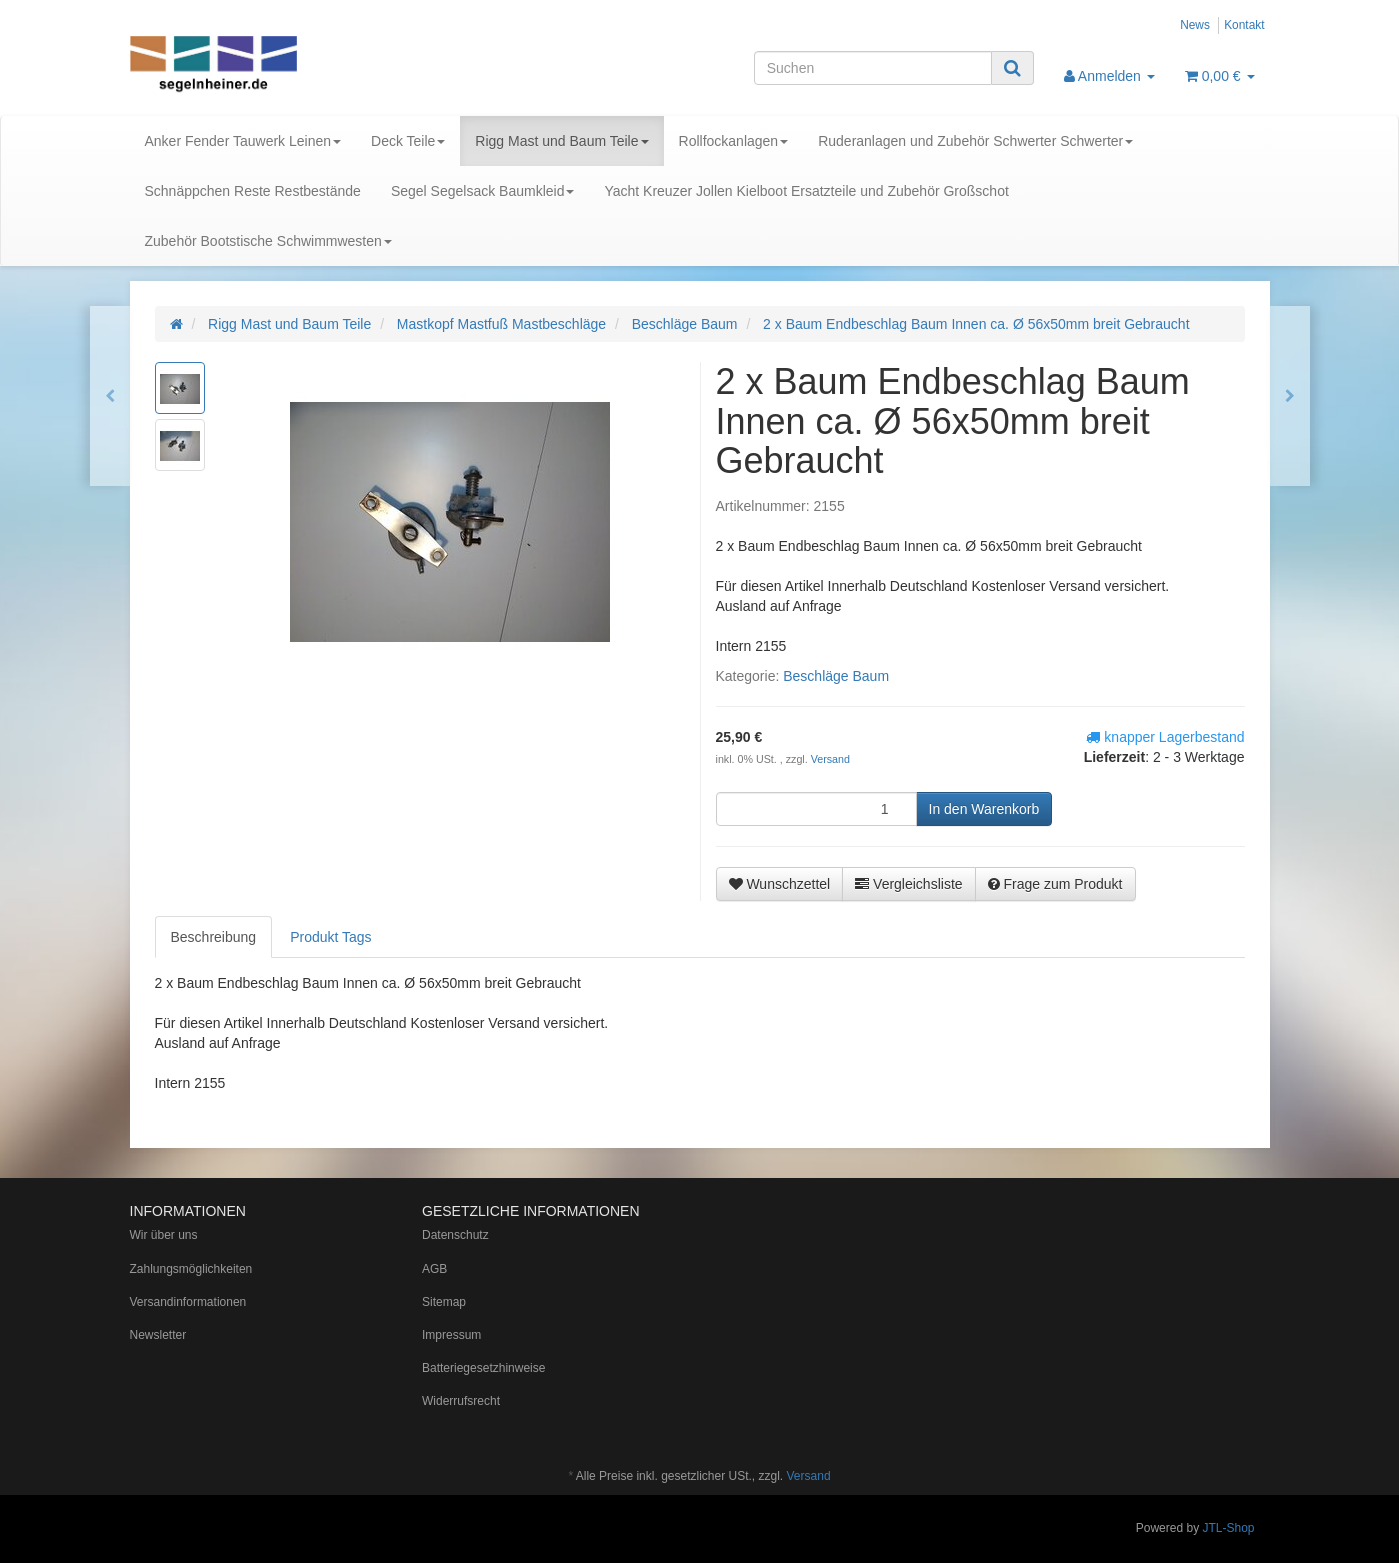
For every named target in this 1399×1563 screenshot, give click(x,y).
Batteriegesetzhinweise (483, 1368)
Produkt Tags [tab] (330, 937)
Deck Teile (408, 141)
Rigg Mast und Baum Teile (561, 141)
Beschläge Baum (836, 676)
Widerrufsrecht (461, 1401)
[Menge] (816, 809)
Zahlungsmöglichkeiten (191, 1269)
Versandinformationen (188, 1302)
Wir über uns (164, 1235)
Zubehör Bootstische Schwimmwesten (268, 241)
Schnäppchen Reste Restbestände (253, 191)
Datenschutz (455, 1235)
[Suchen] (873, 68)
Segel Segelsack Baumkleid (483, 191)
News (1195, 25)
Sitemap (444, 1302)
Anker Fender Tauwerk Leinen (243, 141)
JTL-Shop (1228, 1528)
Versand (830, 759)
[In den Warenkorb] (984, 809)
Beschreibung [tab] (214, 937)
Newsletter (158, 1335)
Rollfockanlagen (734, 141)
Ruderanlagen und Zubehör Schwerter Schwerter (975, 141)
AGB (434, 1269)
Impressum (451, 1335)
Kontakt (1244, 25)
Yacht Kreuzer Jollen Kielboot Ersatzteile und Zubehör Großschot (806, 191)
